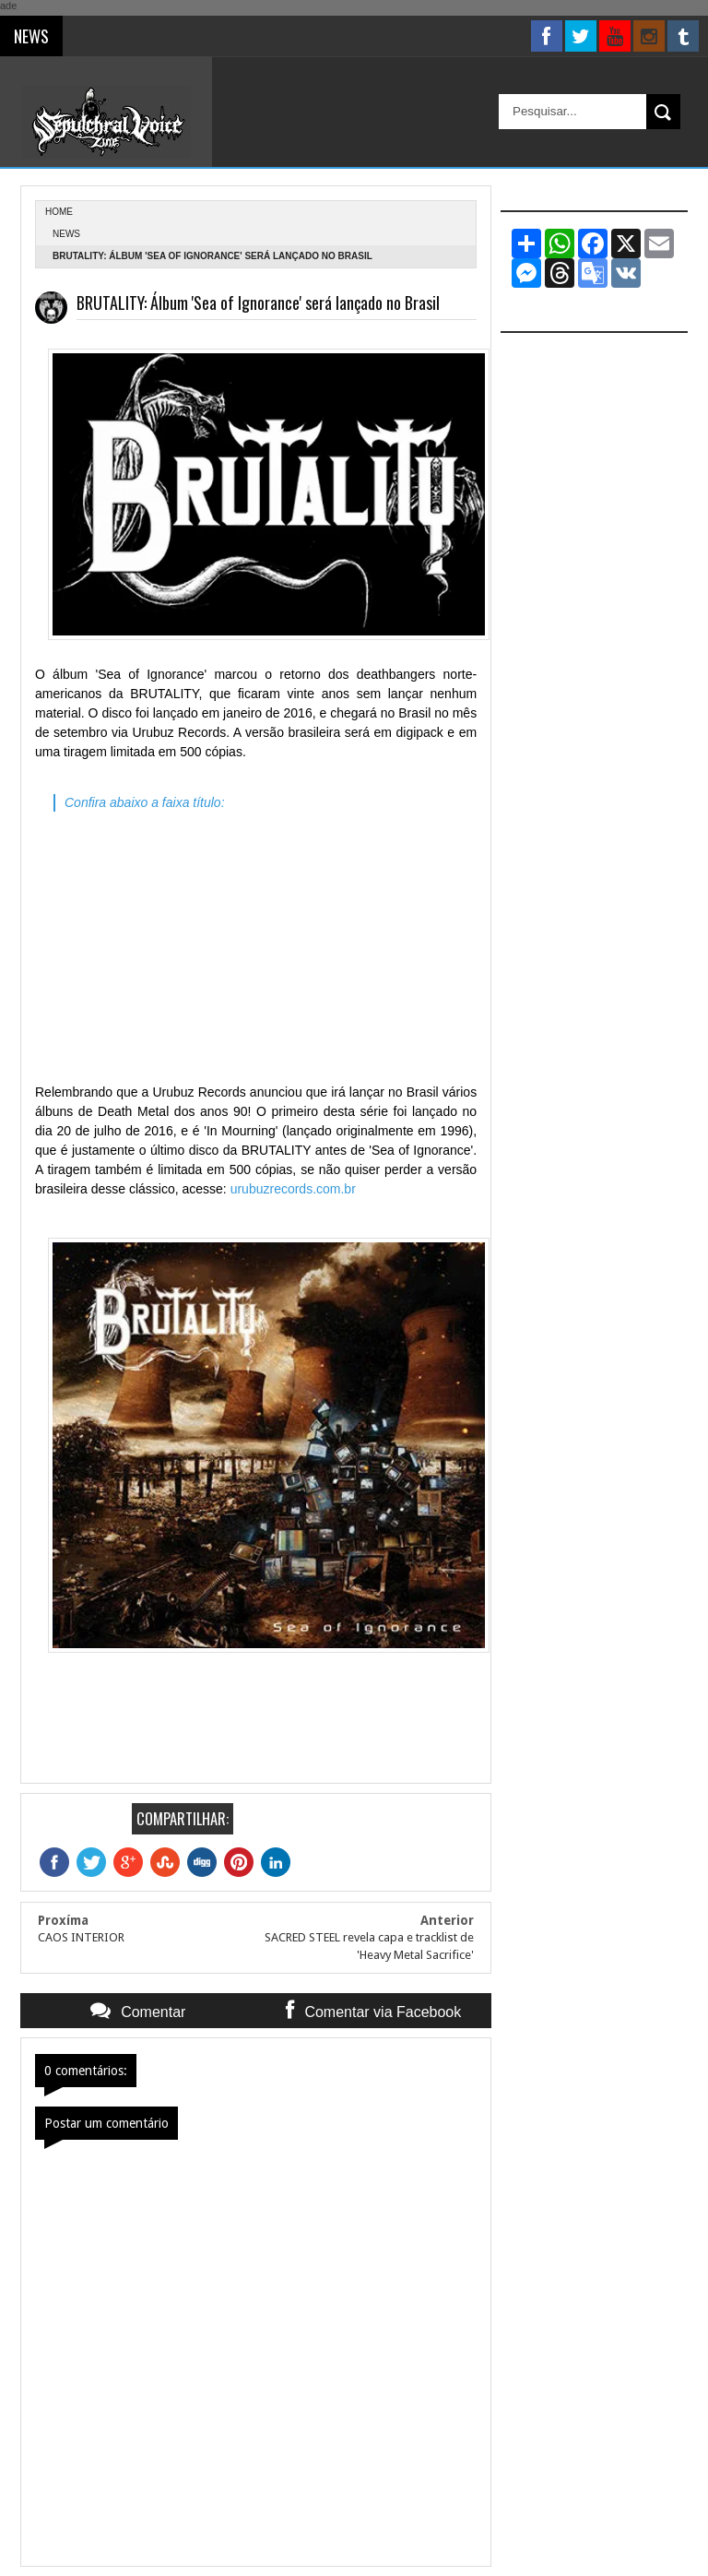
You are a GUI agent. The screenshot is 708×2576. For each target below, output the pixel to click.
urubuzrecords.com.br (293, 1188)
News (66, 234)
